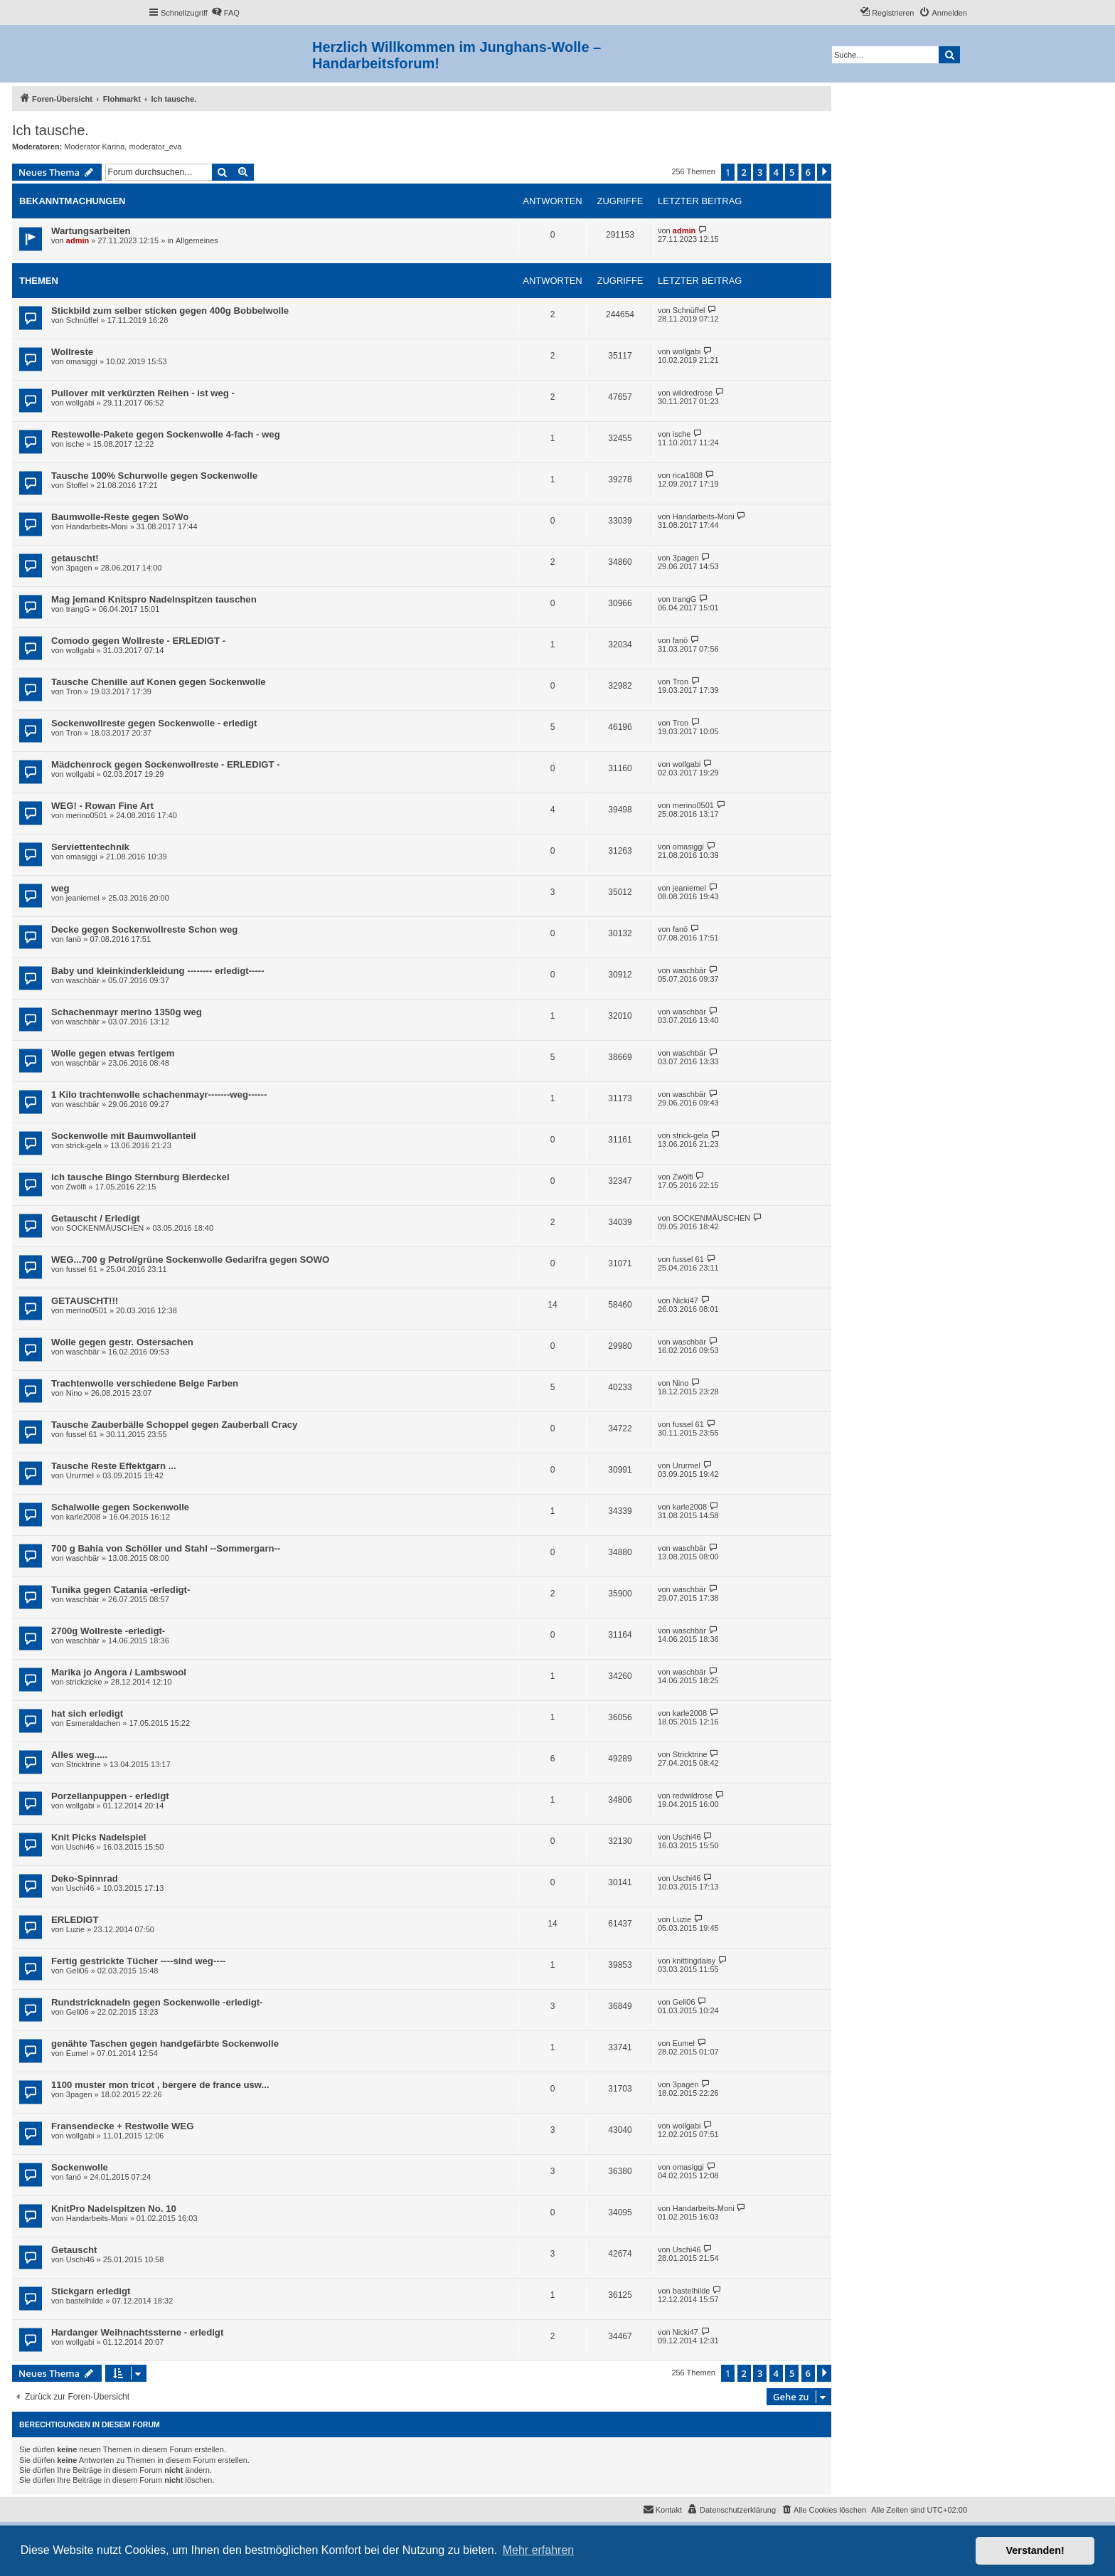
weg (60, 888)
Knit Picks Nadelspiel (98, 1837)
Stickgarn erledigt (90, 2291)
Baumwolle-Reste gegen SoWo (119, 517)
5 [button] (791, 172)
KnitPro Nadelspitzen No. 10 (113, 2208)
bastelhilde (85, 2300)
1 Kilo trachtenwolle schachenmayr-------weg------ (159, 1094)
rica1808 (688, 475)
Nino (74, 1393)
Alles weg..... (79, 1754)
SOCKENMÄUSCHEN (105, 1228)
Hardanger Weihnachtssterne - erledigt (137, 2332)
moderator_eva (155, 146)
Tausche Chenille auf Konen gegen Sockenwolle (158, 682)
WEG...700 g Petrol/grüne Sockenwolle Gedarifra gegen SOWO (190, 1259)
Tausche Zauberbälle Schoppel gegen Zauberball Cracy (174, 1424)
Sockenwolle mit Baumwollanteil (123, 1135)
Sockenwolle (79, 2167)
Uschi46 (80, 1847)
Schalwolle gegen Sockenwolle (120, 1507)
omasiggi (81, 361)
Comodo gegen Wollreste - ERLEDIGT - (138, 640)
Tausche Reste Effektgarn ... (113, 1466)
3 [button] (759, 172)
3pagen (79, 567)
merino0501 (86, 815)
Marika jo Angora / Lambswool (118, 1672)
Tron (74, 691)
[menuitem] (225, 12)
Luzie (75, 1929)
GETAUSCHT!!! (84, 1300)
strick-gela (84, 1145)
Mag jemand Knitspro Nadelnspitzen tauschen (154, 599)
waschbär (83, 980)
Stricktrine (83, 1764)
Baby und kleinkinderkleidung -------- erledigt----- (158, 970)
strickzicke (84, 1681)
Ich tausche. (50, 130)
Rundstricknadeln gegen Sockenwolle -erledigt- (157, 2002)
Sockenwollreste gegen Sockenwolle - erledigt (154, 723)
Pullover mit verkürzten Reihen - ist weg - (143, 393)
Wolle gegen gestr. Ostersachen (122, 1342)
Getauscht (74, 2249)
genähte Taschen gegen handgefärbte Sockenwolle (165, 2043)
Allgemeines (197, 240)
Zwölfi (76, 1186)
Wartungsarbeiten (91, 231)
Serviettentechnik (90, 847)
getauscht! (75, 558)
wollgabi (687, 351)
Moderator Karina (94, 146)
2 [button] (744, 172)
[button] (824, 172)
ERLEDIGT (75, 1919)
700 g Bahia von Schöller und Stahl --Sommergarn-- (165, 1548)
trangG (78, 609)
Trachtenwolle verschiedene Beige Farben (144, 1383)
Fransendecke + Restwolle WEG (122, 2126)
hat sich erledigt (87, 1713)
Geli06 (77, 1970)
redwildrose (693, 1795)
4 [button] (776, 172)
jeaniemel (83, 898)
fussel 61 (81, 1269)
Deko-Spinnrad (84, 1878)
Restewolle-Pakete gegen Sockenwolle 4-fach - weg (165, 434)
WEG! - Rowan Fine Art (102, 805)
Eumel (77, 2053)
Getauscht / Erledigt (95, 1218)
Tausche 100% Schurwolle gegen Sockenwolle (154, 475)
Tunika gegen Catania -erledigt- (120, 1589)
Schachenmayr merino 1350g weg (126, 1012)
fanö (680, 640)
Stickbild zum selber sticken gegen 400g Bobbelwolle (170, 310)
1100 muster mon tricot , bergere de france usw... (160, 2084)
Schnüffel (82, 320)
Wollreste (72, 351)
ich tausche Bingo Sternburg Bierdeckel (140, 1177)
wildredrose (693, 392)
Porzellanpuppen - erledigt (110, 1796)
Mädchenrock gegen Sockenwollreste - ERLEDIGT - (165, 764)
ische (75, 444)
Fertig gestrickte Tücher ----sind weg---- (138, 1961)
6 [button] (808, 172)
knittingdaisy (694, 1960)
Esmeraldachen (93, 1723)
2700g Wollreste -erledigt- (108, 1631)
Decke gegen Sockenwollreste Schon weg (144, 929)
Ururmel (80, 1475)
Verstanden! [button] (1035, 2550)
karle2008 (83, 1516)
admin (77, 240)
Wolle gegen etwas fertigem (112, 1053)
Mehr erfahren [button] (539, 2550)
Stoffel (77, 485)
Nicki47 (685, 1300)
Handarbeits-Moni (97, 526)
